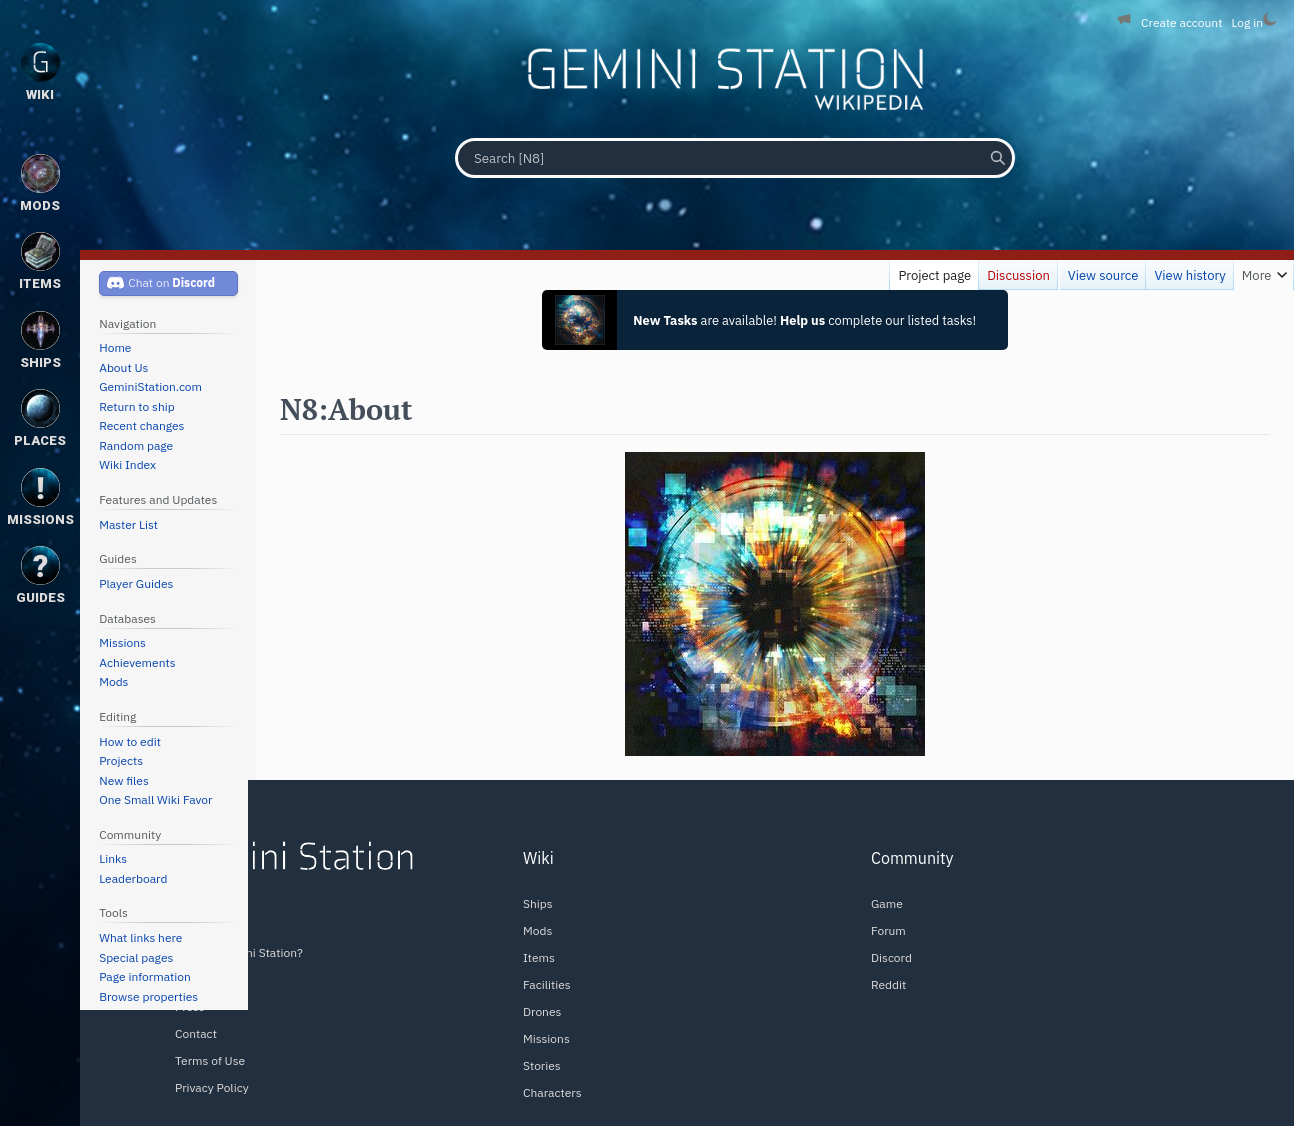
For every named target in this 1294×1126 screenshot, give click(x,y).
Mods (537, 930)
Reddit (888, 984)
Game (887, 903)
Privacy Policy (212, 1087)
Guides (40, 575)
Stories (542, 1065)
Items (539, 957)
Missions (546, 1038)
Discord (891, 957)
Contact (196, 1033)
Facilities (547, 984)
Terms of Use (210, 1060)
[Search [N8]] (735, 158)
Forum (888, 930)
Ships (538, 903)
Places (40, 418)
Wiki (40, 72)
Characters (552, 1092)
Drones (542, 1011)
